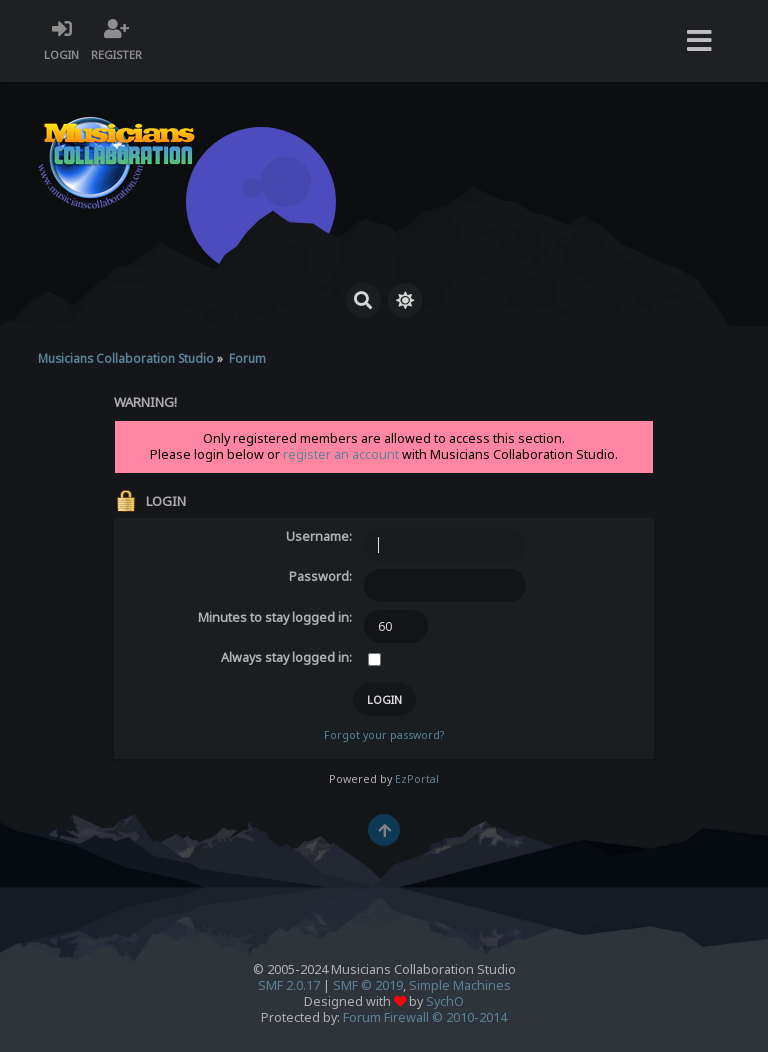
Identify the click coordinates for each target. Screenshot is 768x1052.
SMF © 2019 (368, 985)
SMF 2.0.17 (289, 985)
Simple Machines (460, 985)
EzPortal (417, 779)
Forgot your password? (384, 735)
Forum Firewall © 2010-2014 (425, 1017)
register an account (341, 454)
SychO (445, 1001)
